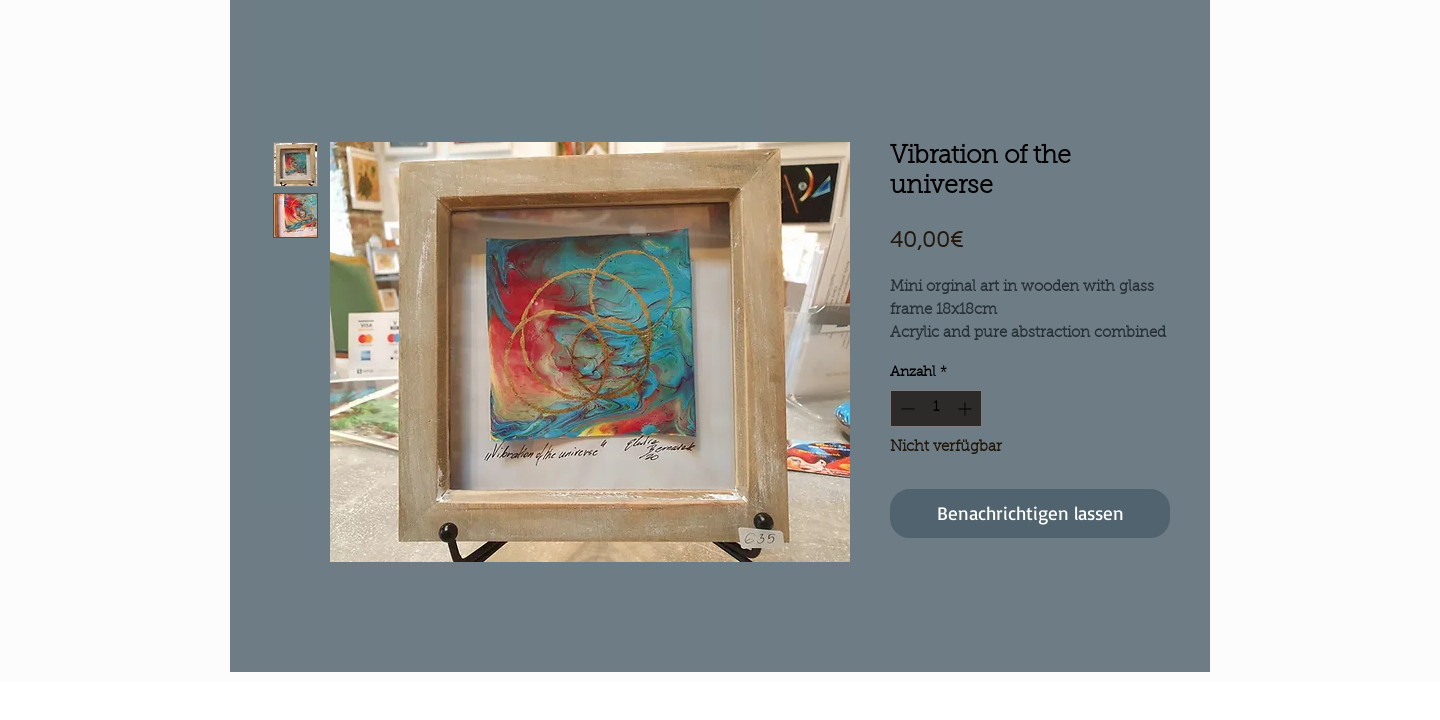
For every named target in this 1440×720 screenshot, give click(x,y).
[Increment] (966, 408)
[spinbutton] (936, 408)
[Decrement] (905, 408)
